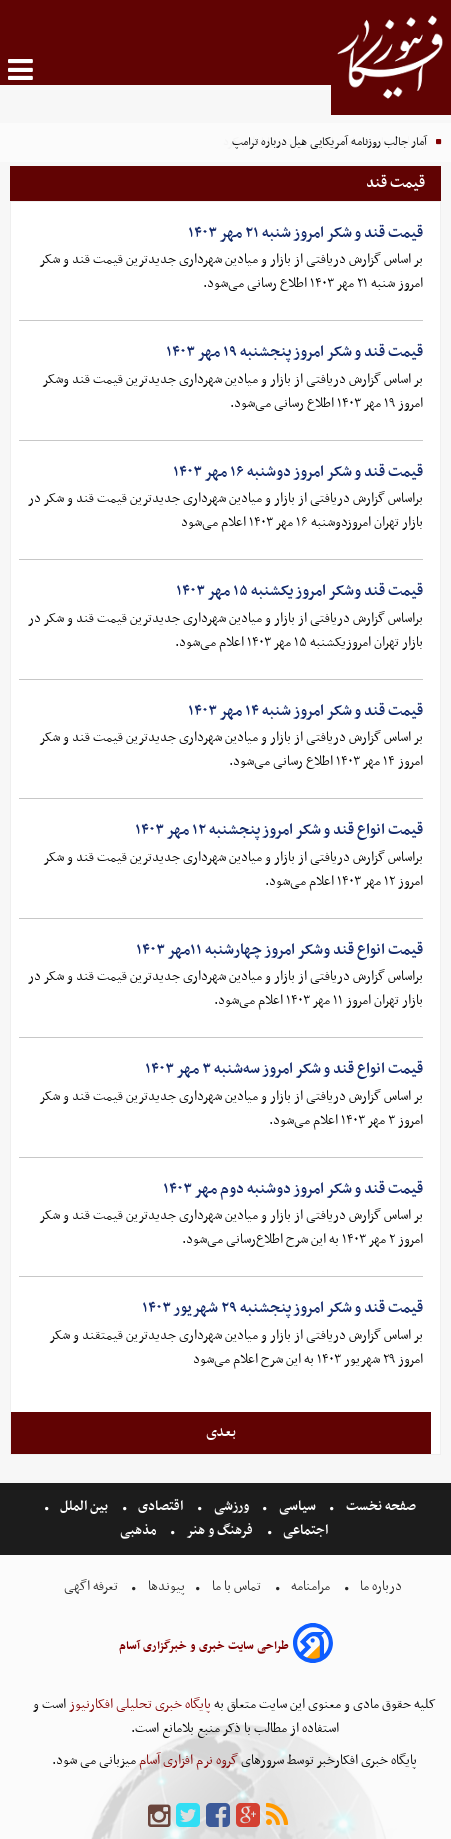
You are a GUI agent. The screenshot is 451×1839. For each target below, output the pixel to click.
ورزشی (231, 1506)
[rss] (277, 1816)
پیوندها (165, 1586)
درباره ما (381, 1586)
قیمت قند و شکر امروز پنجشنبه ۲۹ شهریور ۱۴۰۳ (282, 1308)
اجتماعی (305, 1530)
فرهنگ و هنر (220, 1530)
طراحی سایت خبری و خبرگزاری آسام (204, 1646)
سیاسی (297, 1506)
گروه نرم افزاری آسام (187, 1760)
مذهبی (140, 1530)
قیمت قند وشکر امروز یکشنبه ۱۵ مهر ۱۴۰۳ (299, 591)
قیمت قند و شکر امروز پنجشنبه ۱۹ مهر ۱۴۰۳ (294, 352)
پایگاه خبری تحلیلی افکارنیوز (138, 1704)
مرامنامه (310, 1586)
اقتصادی (160, 1506)
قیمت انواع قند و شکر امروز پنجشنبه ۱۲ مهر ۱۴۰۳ (279, 830)
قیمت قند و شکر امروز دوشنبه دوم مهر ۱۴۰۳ (293, 1189)
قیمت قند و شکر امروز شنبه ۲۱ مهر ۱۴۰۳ (305, 233)
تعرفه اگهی (92, 1586)
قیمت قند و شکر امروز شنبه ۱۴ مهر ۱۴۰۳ (305, 711)
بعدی (221, 1432)
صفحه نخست (379, 1506)
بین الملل (84, 1506)
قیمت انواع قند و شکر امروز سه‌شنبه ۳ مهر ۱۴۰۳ (284, 1069)
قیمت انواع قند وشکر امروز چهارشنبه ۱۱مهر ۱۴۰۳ (279, 950)
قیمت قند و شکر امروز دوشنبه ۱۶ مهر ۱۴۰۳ (298, 472)
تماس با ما (236, 1586)
